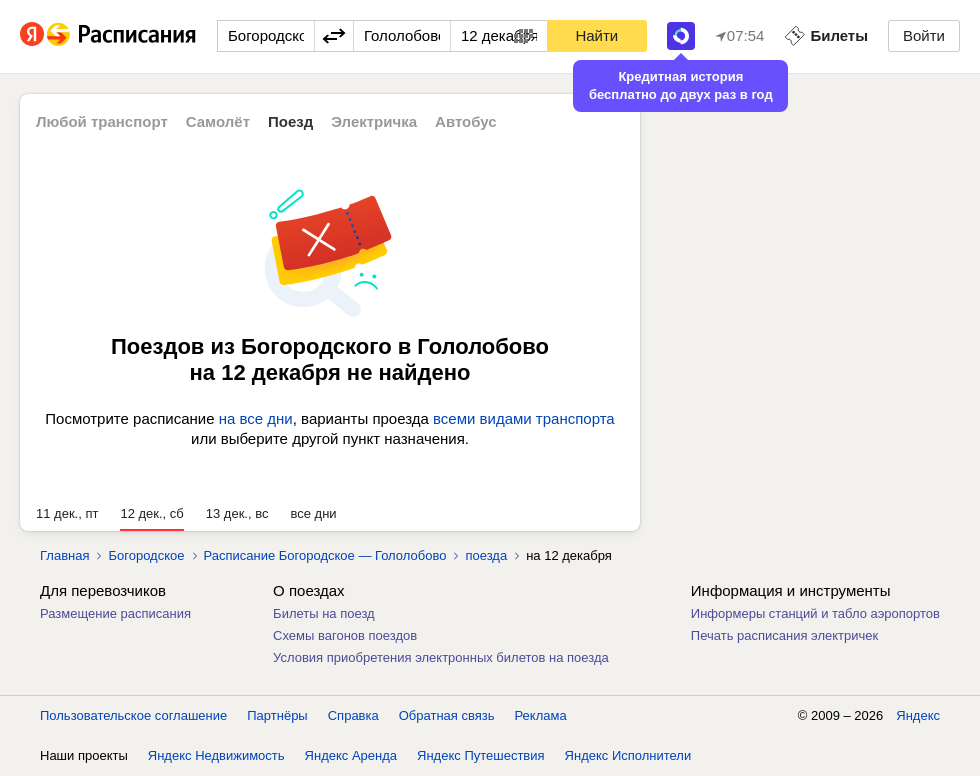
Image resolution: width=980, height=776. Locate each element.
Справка (353, 715)
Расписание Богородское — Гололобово (325, 555)
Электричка (374, 121)
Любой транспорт (102, 121)
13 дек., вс (237, 513)
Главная (64, 555)
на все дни (256, 418)
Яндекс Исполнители (628, 755)
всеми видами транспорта (524, 418)
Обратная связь (447, 715)
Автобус (466, 121)
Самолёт (218, 121)
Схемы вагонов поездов (345, 635)
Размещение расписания (115, 613)
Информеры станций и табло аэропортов (815, 613)
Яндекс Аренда (351, 755)
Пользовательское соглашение (133, 715)
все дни (313, 513)
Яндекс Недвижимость (216, 755)
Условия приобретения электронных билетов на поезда (441, 657)
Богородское (146, 555)
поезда (486, 555)
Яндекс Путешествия (481, 755)
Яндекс (918, 715)
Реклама (541, 715)
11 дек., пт (67, 513)
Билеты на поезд (324, 613)
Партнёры (277, 715)
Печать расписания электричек (784, 635)
